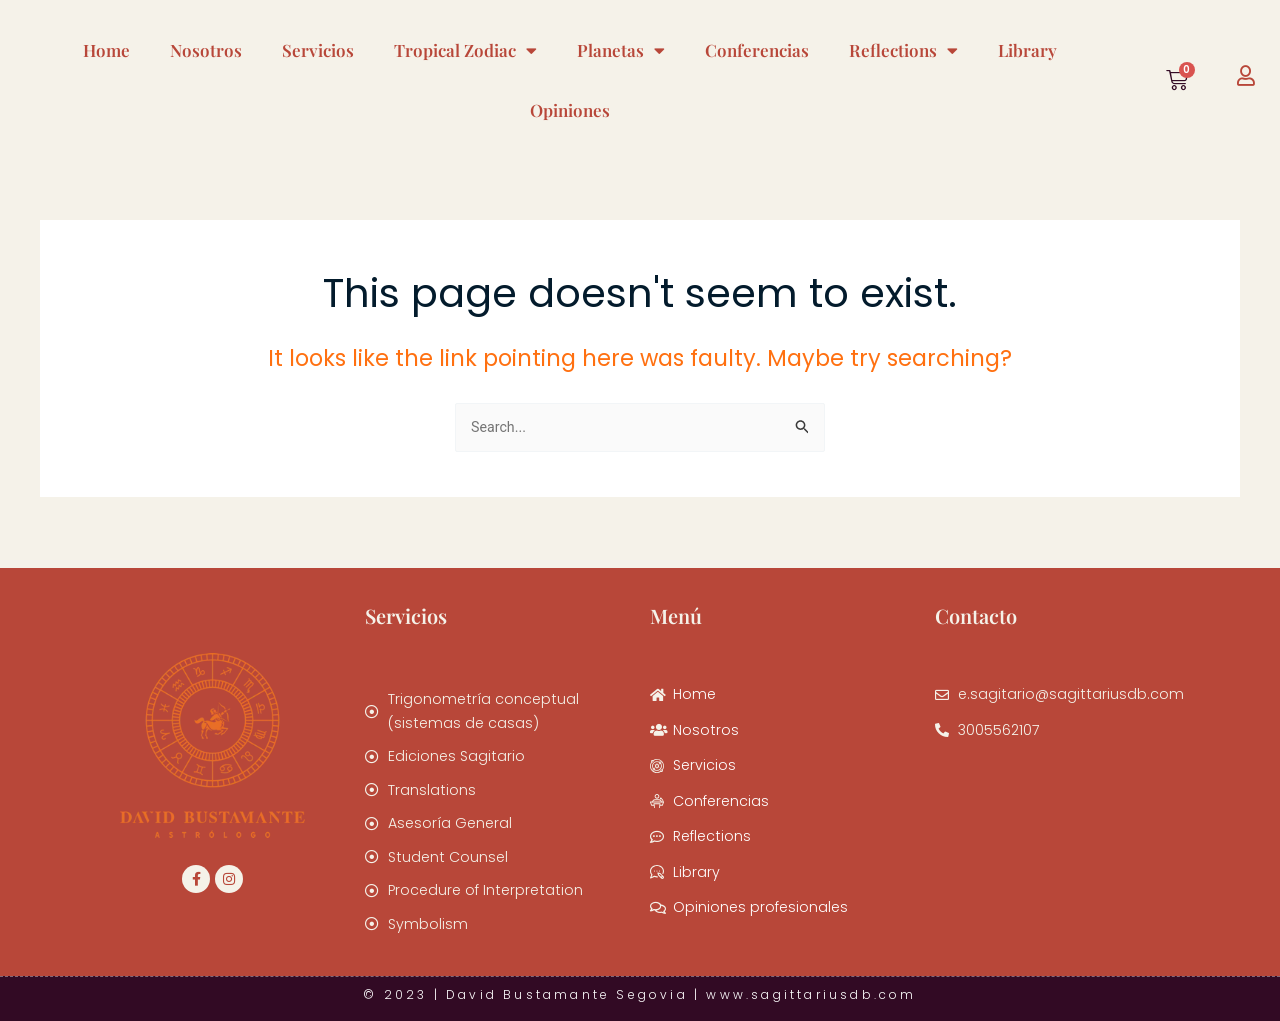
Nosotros (206, 50)
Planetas (621, 50)
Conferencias (757, 50)
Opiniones (570, 110)
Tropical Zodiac (465, 50)
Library (1027, 50)
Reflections (903, 50)
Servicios (318, 50)
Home (106, 50)
